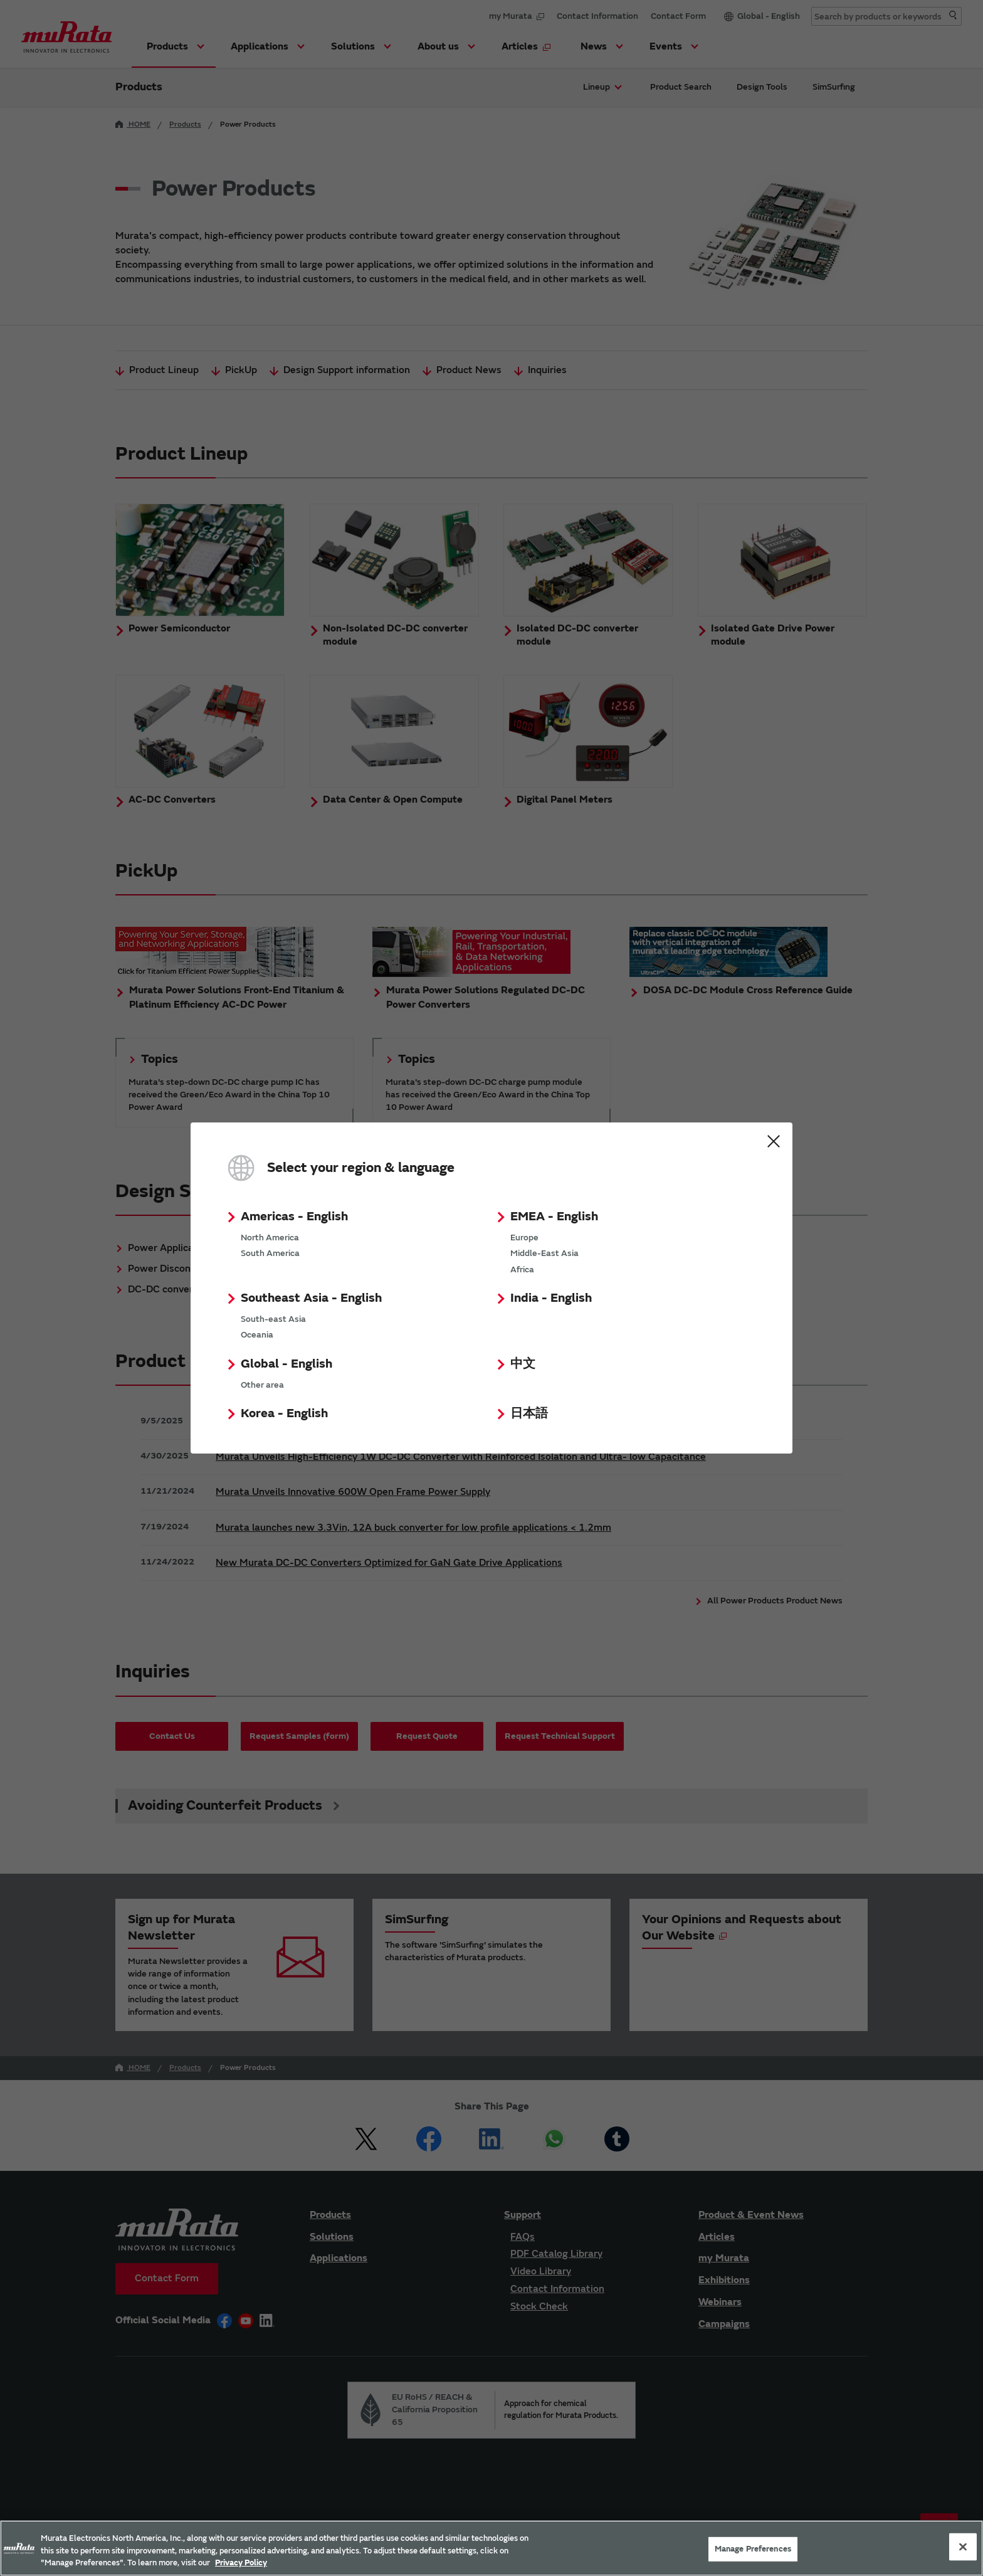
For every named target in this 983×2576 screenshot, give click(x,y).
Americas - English (294, 1216)
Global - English (286, 1363)
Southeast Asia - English (311, 1298)
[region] (491, 2548)
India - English (551, 1298)
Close (773, 1141)
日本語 (529, 1413)
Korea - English (284, 1413)
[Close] (963, 2546)
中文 (522, 1363)
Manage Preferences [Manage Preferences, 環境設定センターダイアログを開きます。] (753, 2548)
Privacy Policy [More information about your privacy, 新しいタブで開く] (241, 2563)
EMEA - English (554, 1216)
